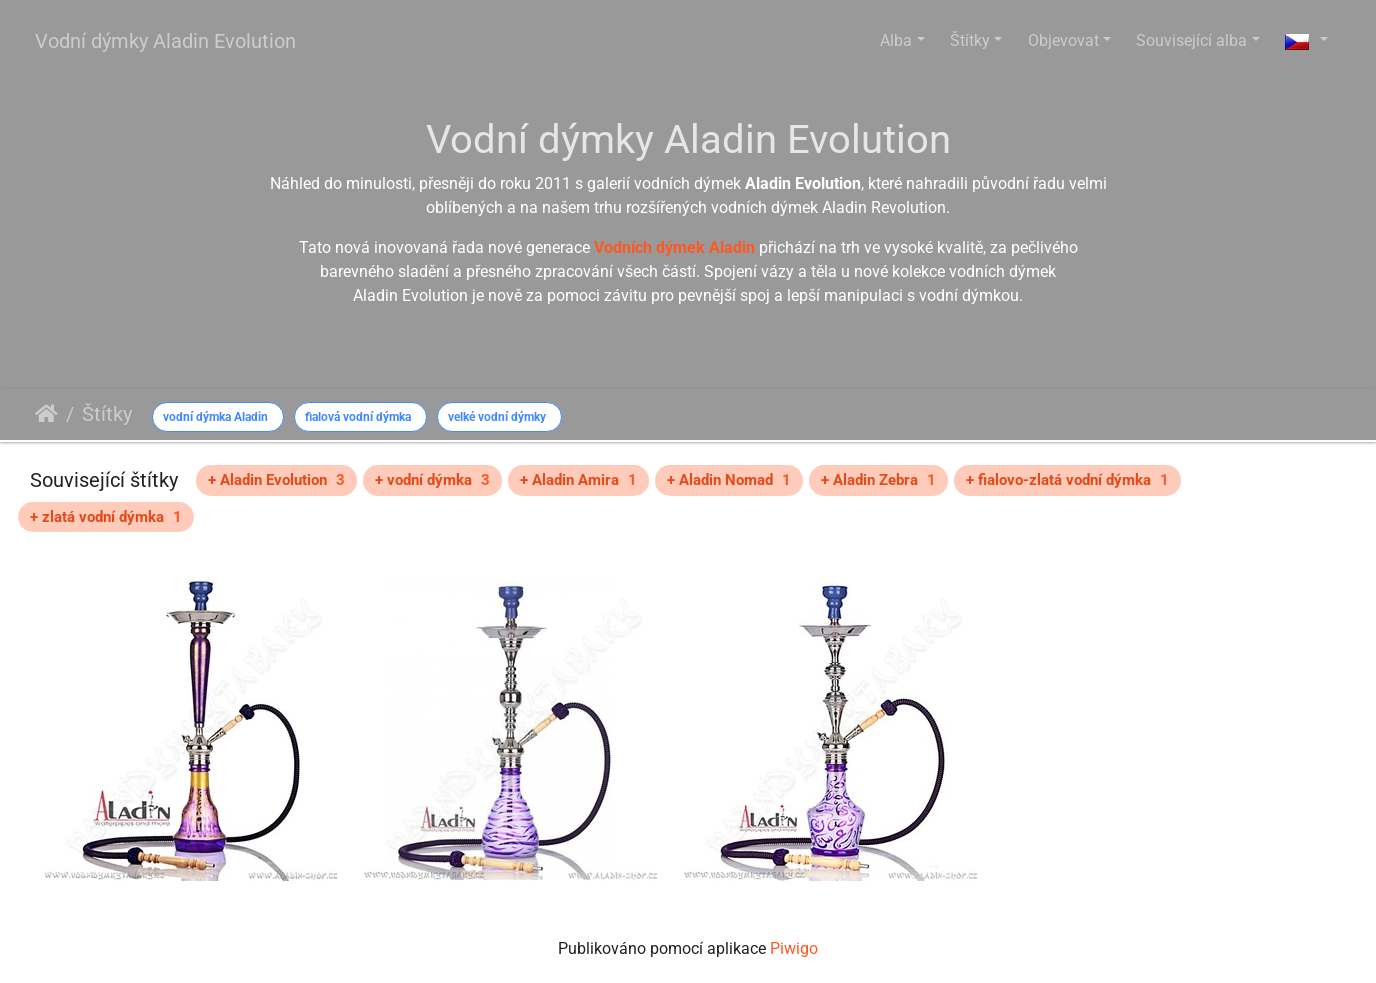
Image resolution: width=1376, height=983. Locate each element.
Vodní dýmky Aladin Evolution (165, 41)
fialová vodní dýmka (358, 417)
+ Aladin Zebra (878, 480)
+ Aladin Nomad (729, 480)
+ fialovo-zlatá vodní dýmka (1067, 480)
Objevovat (1063, 40)
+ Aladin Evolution (276, 480)
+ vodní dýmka (432, 480)
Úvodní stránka (46, 414)
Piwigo (794, 948)
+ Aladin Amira (578, 480)
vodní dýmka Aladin (215, 417)
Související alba (1191, 40)
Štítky (970, 40)
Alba (896, 40)
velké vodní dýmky (497, 417)
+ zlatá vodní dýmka (106, 517)
